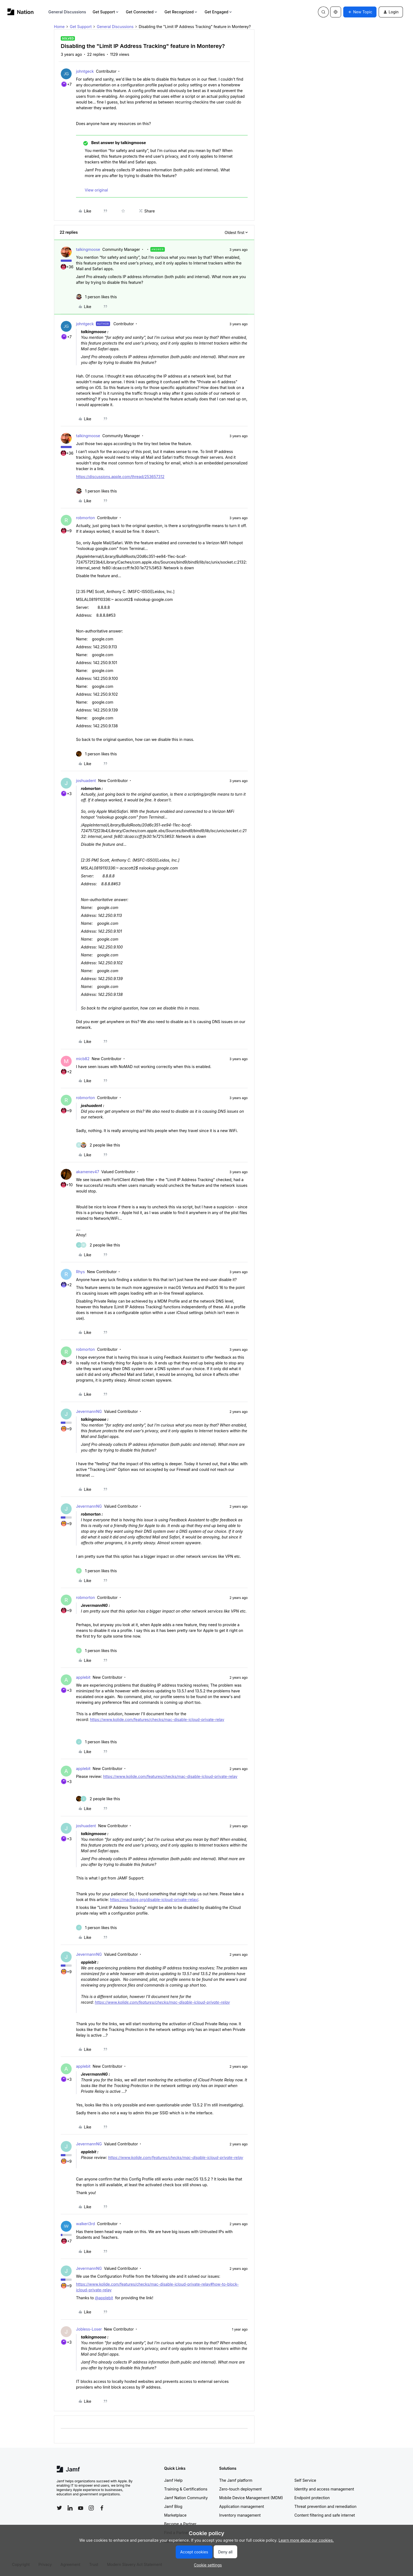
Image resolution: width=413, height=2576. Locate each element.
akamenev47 (87, 1171)
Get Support (106, 12)
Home (59, 26)
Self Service (305, 2480)
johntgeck (85, 71)
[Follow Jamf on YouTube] (80, 2508)
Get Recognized (181, 12)
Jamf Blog (173, 2506)
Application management (241, 2506)
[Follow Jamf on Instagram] (91, 2508)
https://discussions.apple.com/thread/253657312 (120, 476)
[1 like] (96, 297)
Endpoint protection (312, 2497)
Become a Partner (180, 2524)
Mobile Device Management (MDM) (251, 2497)
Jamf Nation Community (186, 2497)
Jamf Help (173, 2480)
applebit (83, 1677)
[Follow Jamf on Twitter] (59, 2508)
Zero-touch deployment (240, 2489)
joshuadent (86, 780)
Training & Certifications (186, 2489)
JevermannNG (89, 1411)
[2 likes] (98, 1145)
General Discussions (67, 12)
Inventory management (240, 2515)
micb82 (82, 1058)
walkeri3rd (85, 2223)
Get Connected (142, 12)
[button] (359, 12)
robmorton (85, 517)
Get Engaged (219, 12)
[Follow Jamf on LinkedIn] (70, 2508)
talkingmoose (88, 249)
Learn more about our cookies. (306, 2540)
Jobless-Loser (89, 2329)
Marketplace (175, 2515)
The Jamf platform (236, 2480)
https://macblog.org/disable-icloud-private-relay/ (154, 1899)
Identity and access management (324, 2489)
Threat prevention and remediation (325, 2506)
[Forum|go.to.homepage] (20, 11)
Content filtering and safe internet (324, 2515)
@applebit (104, 2297)
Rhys (80, 1271)
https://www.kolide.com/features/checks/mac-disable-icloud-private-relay (157, 1719)
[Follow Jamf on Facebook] (102, 2508)
